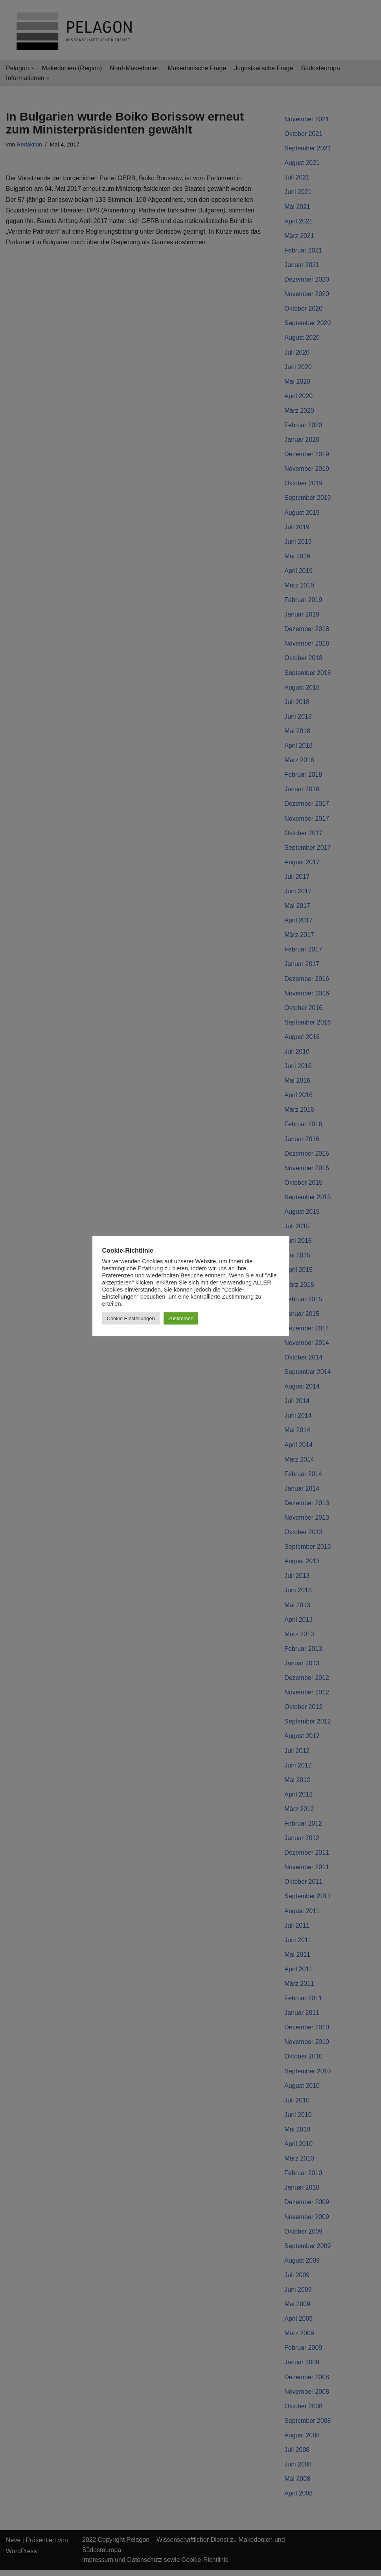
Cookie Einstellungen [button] (131, 1318)
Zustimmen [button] (180, 1318)
